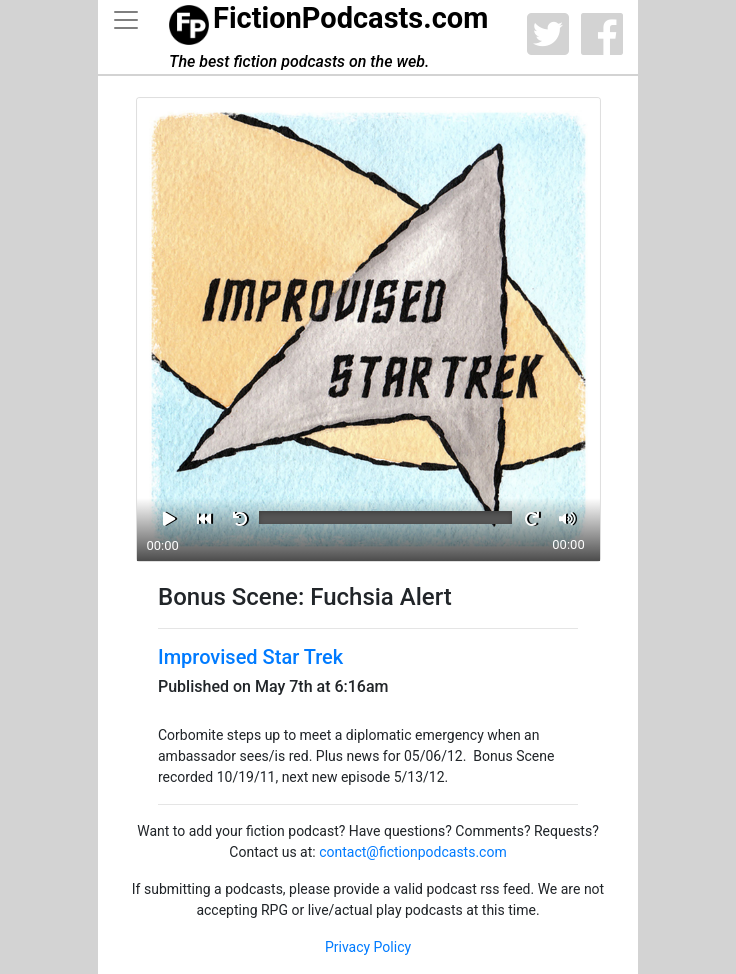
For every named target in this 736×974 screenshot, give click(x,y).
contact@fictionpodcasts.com (413, 852)
